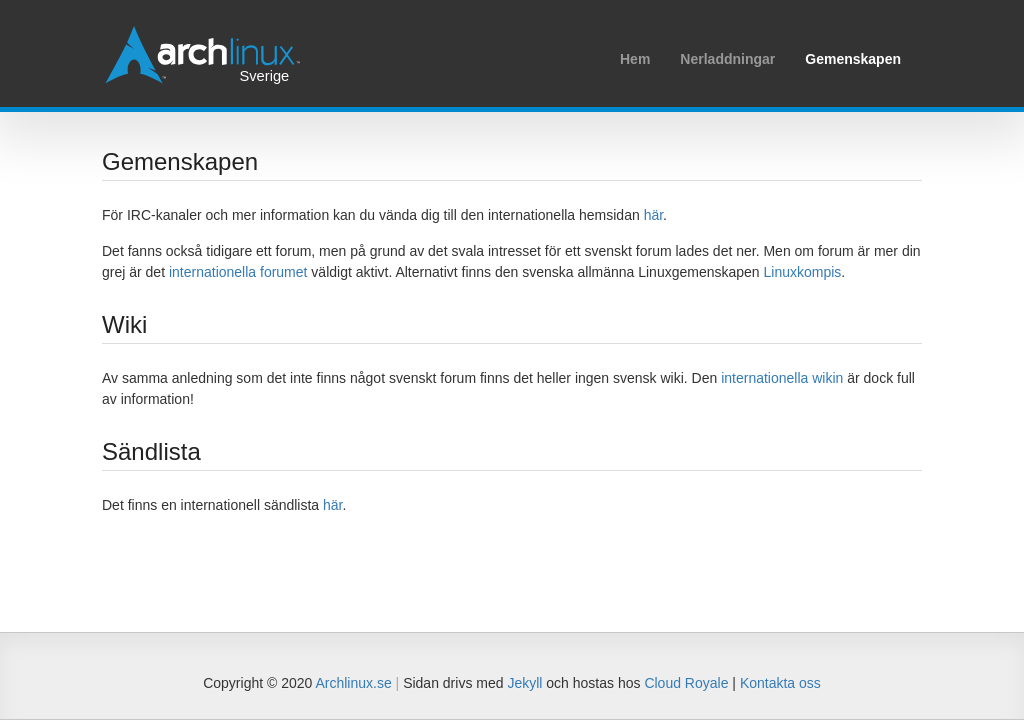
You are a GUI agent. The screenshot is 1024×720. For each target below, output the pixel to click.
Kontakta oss (780, 683)
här (653, 215)
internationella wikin (782, 378)
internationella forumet (238, 272)
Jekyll (524, 683)
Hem (635, 59)
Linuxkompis (803, 272)
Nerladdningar (727, 59)
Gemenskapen (853, 59)
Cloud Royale (686, 683)
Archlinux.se (353, 683)
